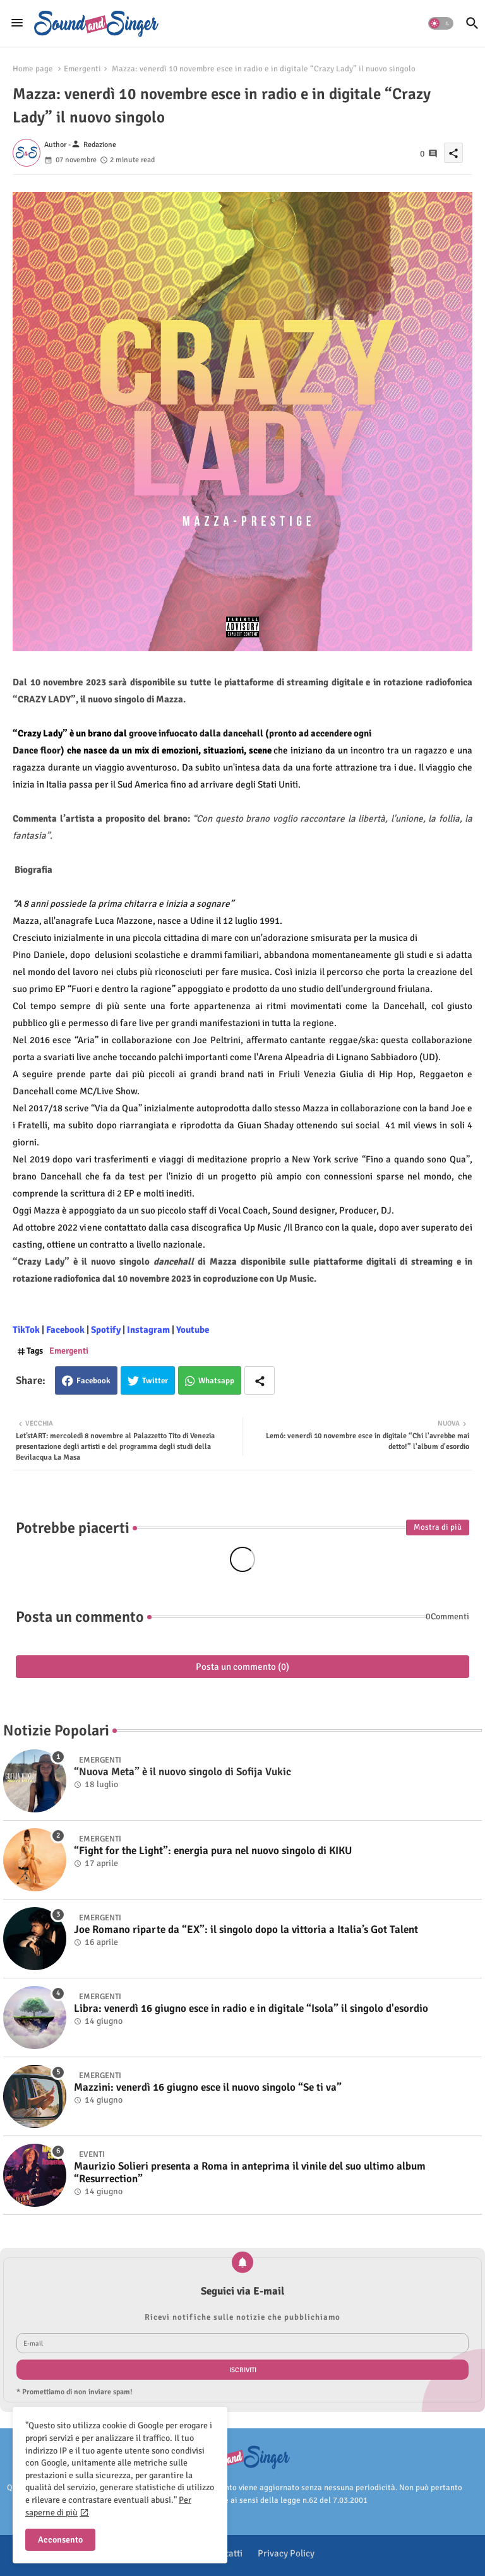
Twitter (155, 1381)
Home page (33, 69)
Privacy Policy (286, 2553)
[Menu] (17, 23)
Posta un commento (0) (242, 1666)
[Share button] (259, 1380)
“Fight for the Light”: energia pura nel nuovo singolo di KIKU (213, 1851)
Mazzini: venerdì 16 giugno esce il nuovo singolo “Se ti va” (208, 2087)
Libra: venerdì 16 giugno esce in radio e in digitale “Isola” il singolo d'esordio (251, 2008)
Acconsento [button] (60, 2539)
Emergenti (82, 69)
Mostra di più (438, 1527)
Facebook (93, 1381)
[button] (440, 23)
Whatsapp (216, 1381)
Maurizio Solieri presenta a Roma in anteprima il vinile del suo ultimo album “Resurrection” (250, 2172)
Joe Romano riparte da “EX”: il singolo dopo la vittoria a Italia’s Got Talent (246, 1929)
